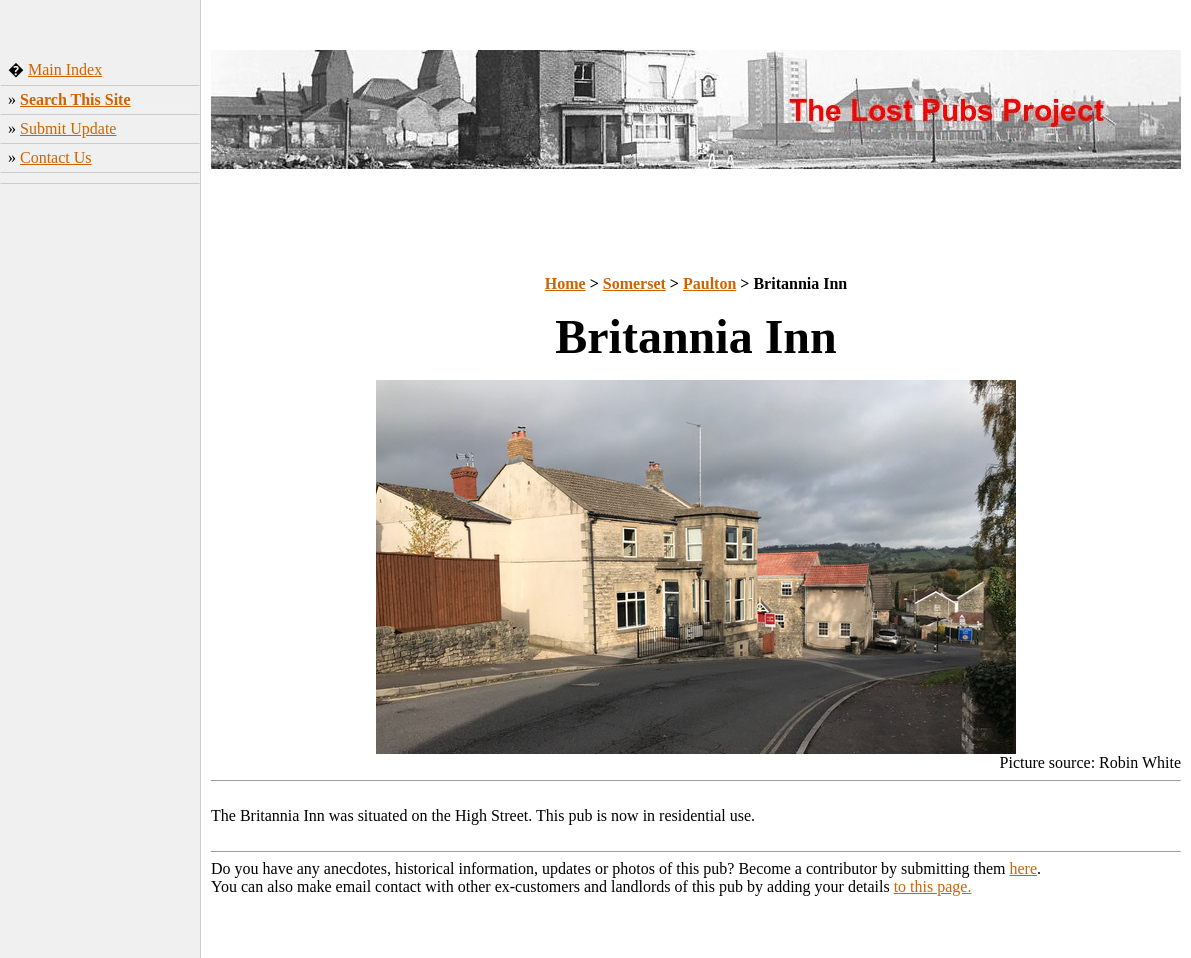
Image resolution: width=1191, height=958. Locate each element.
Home (565, 283)
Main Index (65, 69)
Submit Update (68, 128)
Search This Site (75, 99)
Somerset (634, 283)
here (1024, 868)
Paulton (709, 283)
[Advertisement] (100, 505)
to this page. (933, 886)
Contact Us (56, 157)
